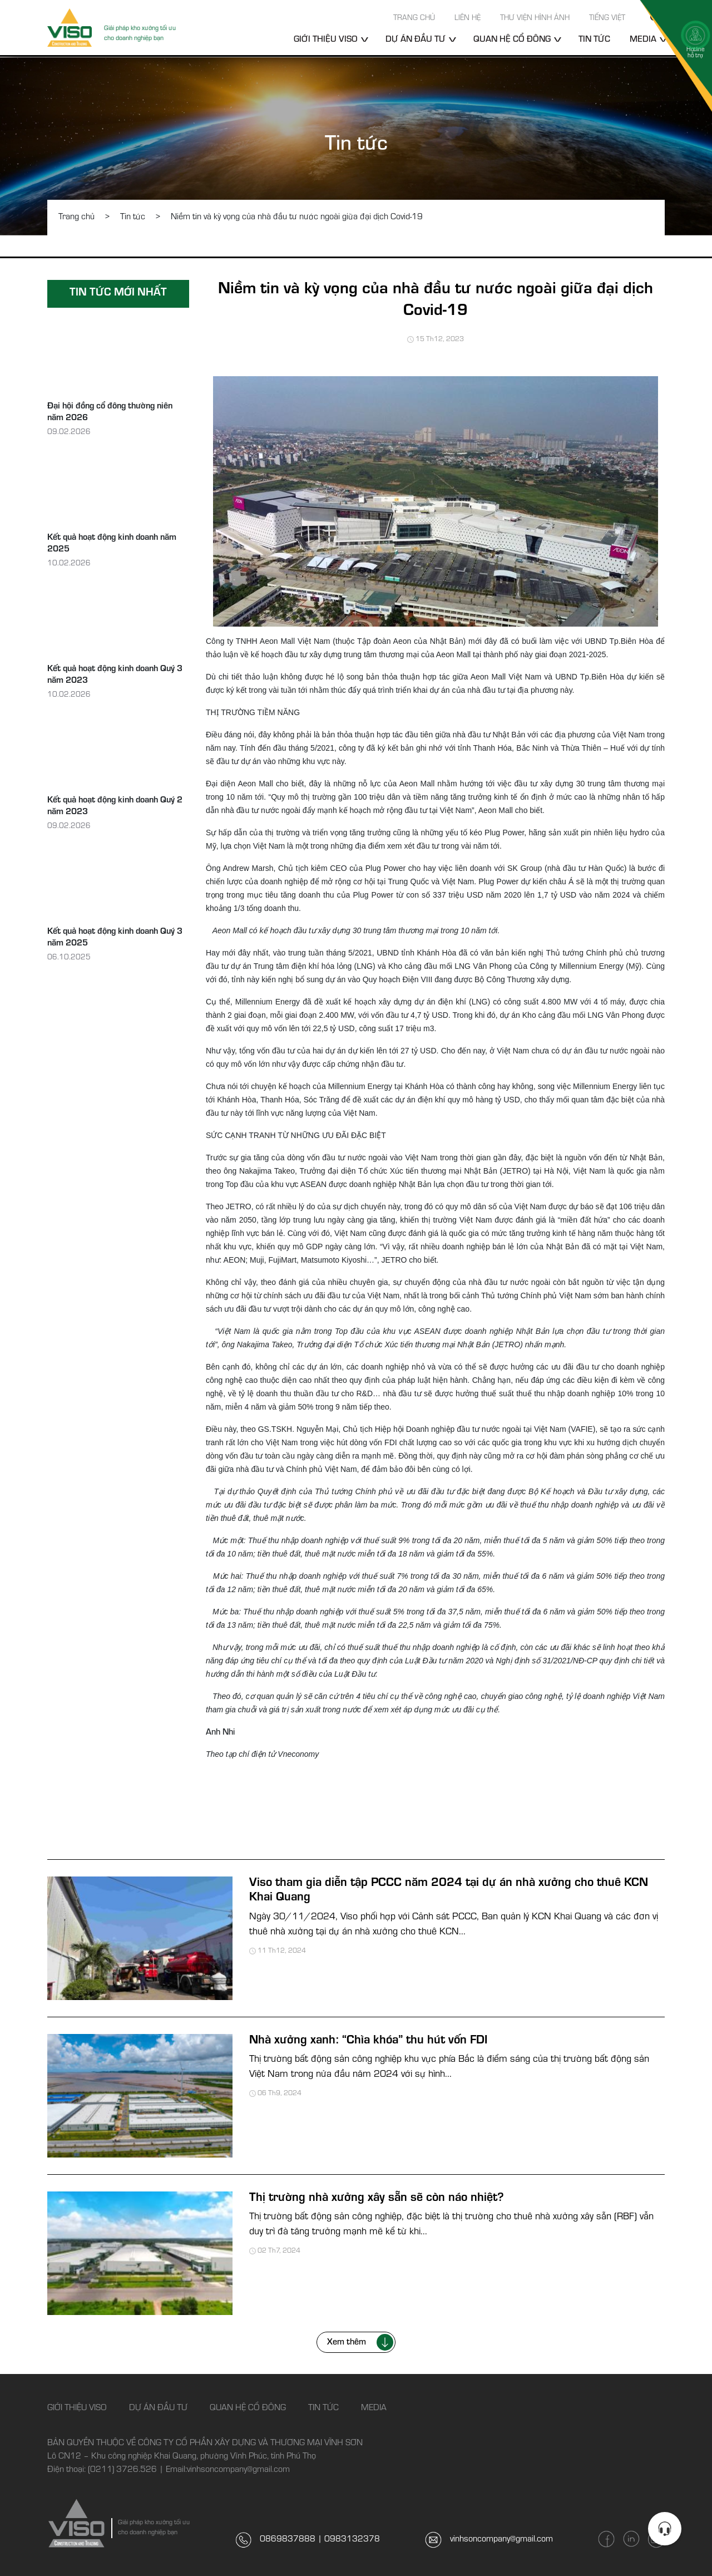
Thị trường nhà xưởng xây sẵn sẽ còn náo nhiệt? (376, 2199)
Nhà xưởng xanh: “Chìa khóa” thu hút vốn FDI (368, 2041)
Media (374, 2408)
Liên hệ (467, 19)
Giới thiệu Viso (326, 40)
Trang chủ (414, 19)
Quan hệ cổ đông (512, 40)
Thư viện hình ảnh (535, 19)
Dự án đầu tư (415, 40)
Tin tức (594, 40)
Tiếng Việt (607, 19)
